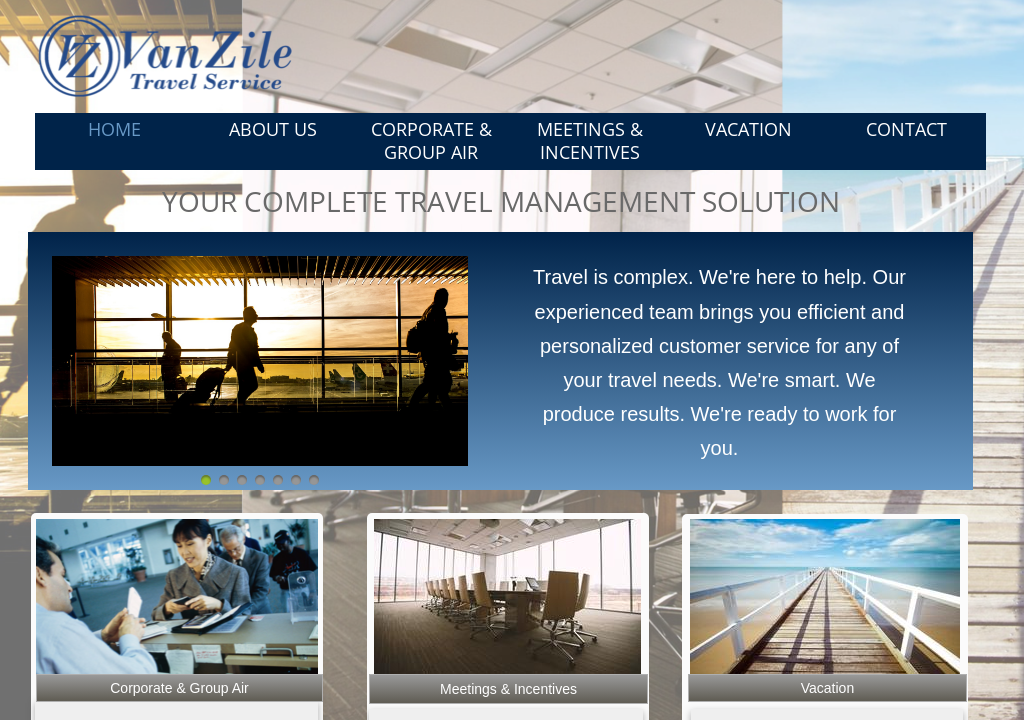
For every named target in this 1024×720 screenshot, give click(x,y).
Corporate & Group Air (431, 140)
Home (114, 129)
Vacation (748, 129)
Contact (906, 129)
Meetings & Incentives (590, 140)
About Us (273, 129)
